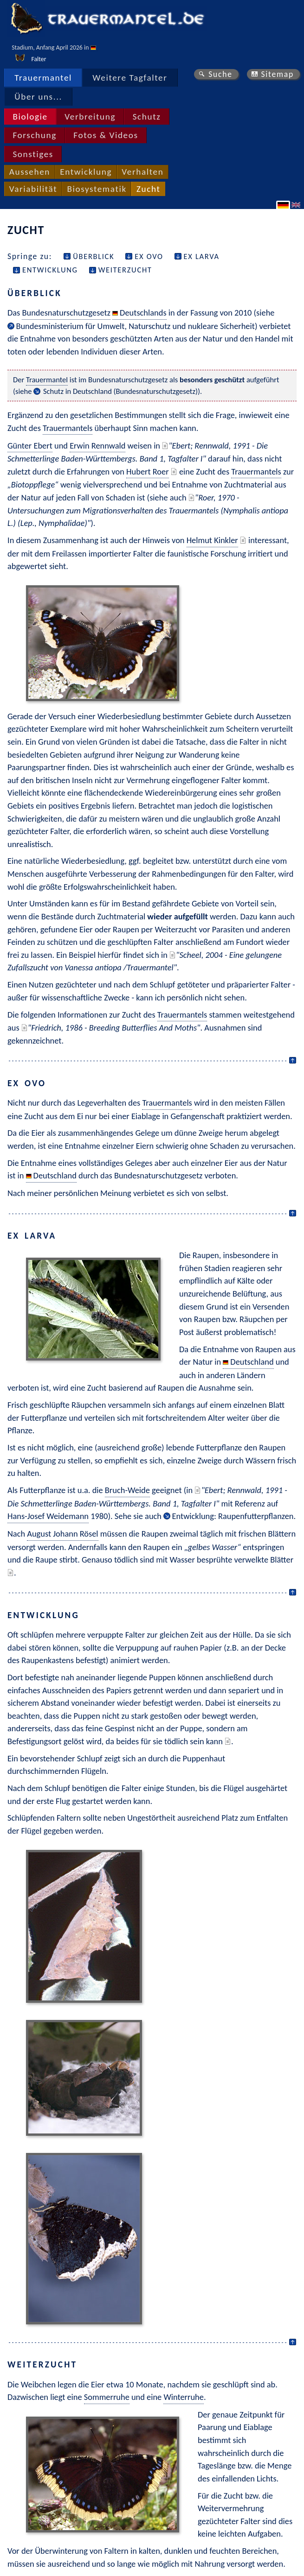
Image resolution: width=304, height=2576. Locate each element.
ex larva (202, 256)
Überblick (93, 256)
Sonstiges (33, 154)
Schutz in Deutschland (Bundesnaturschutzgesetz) (120, 391)
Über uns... (38, 96)
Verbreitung (90, 116)
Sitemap (277, 74)
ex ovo (149, 256)
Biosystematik (96, 189)
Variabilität (33, 189)
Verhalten (142, 171)
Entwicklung (86, 171)
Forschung (34, 135)
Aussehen (29, 171)
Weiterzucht (125, 269)
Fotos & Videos (105, 135)
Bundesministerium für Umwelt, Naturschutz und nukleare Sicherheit (135, 326)
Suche (220, 74)
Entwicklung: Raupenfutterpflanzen (233, 1516)
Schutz (147, 116)
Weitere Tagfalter (129, 77)
